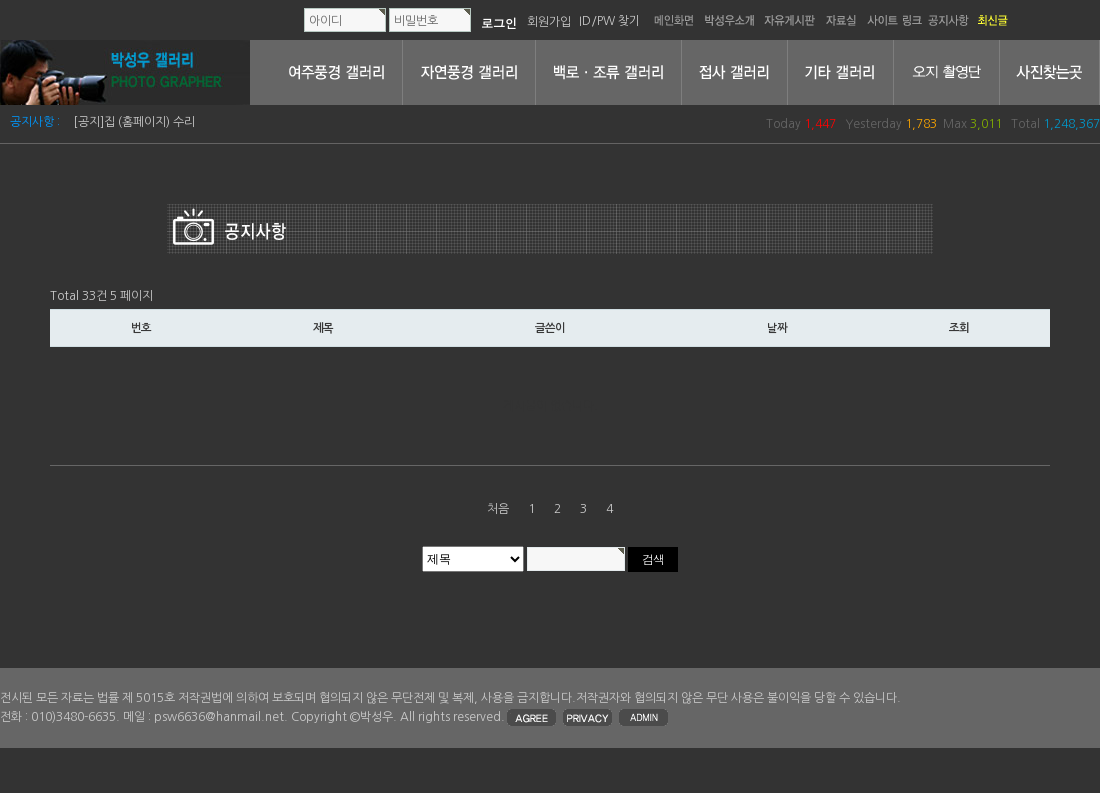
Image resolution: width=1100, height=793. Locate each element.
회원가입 (549, 21)
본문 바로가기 (0, 0)
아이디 (325, 21)
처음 (498, 509)
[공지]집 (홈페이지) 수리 (134, 122)
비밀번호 (416, 21)
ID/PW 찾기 (609, 21)
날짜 (777, 328)
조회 (959, 328)
